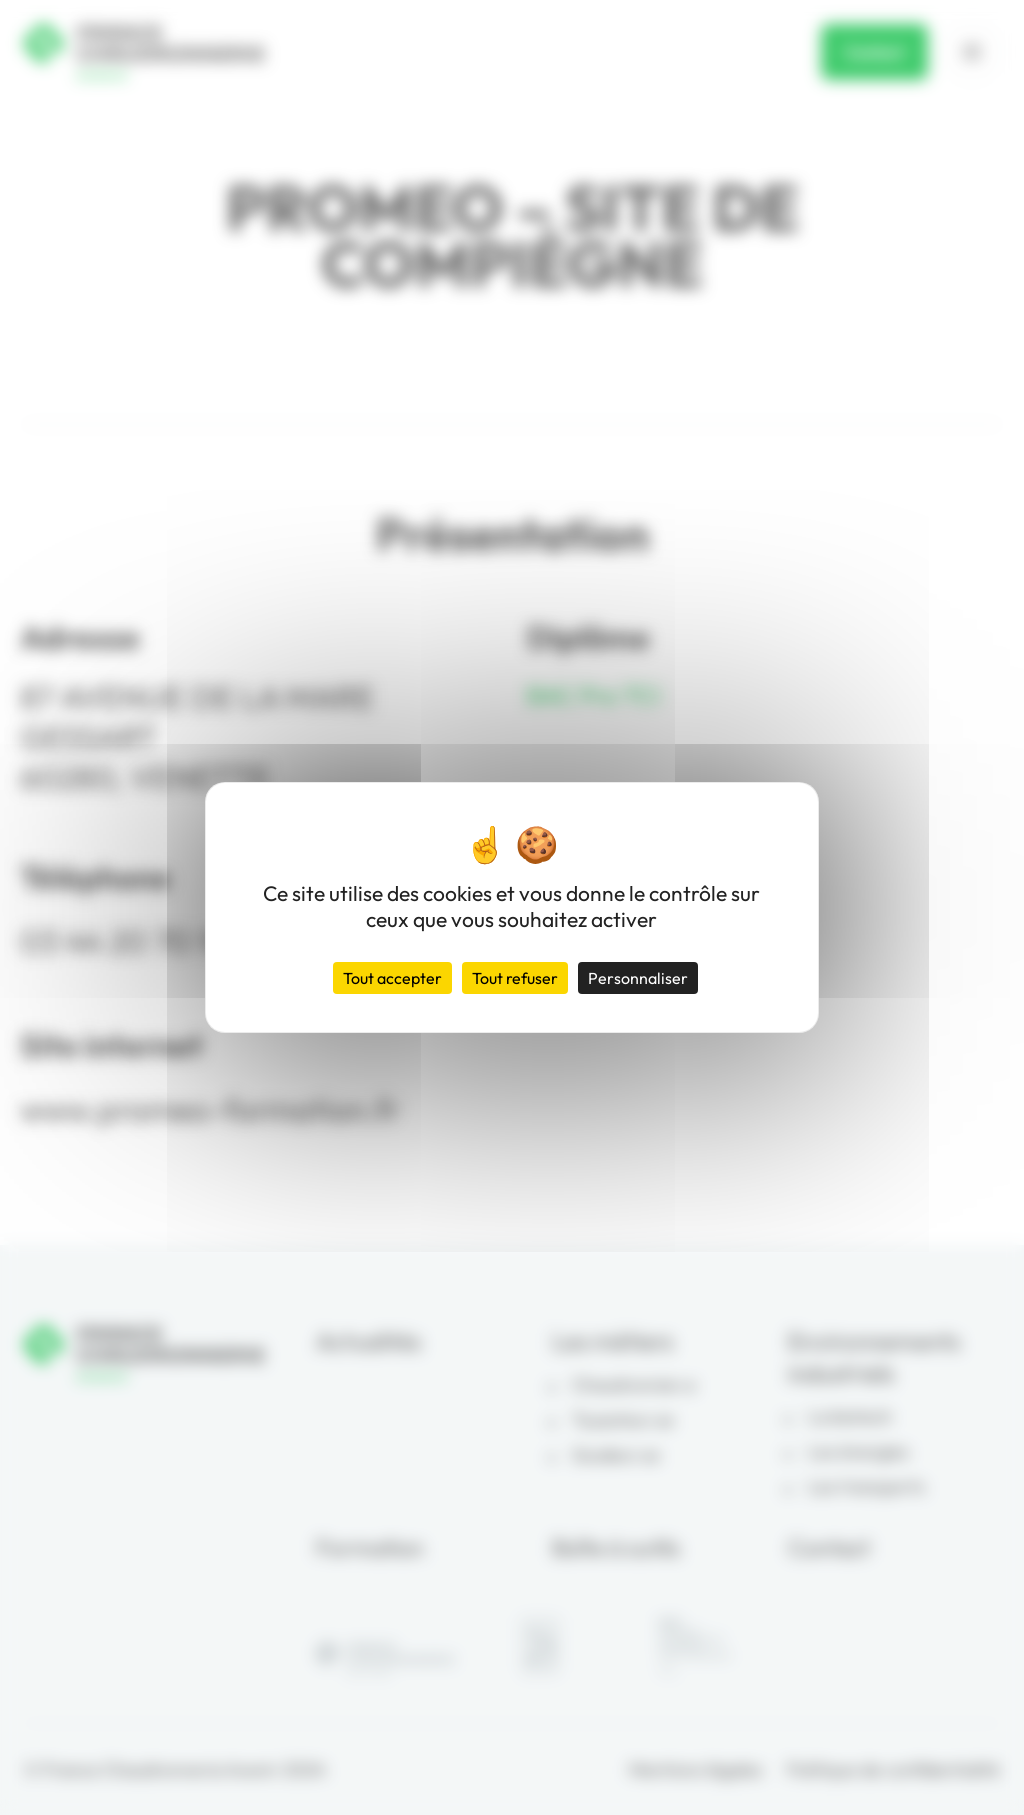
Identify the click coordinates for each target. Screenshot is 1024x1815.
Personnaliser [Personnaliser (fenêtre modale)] (638, 978)
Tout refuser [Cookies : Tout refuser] (515, 978)
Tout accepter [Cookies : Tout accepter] (392, 978)
